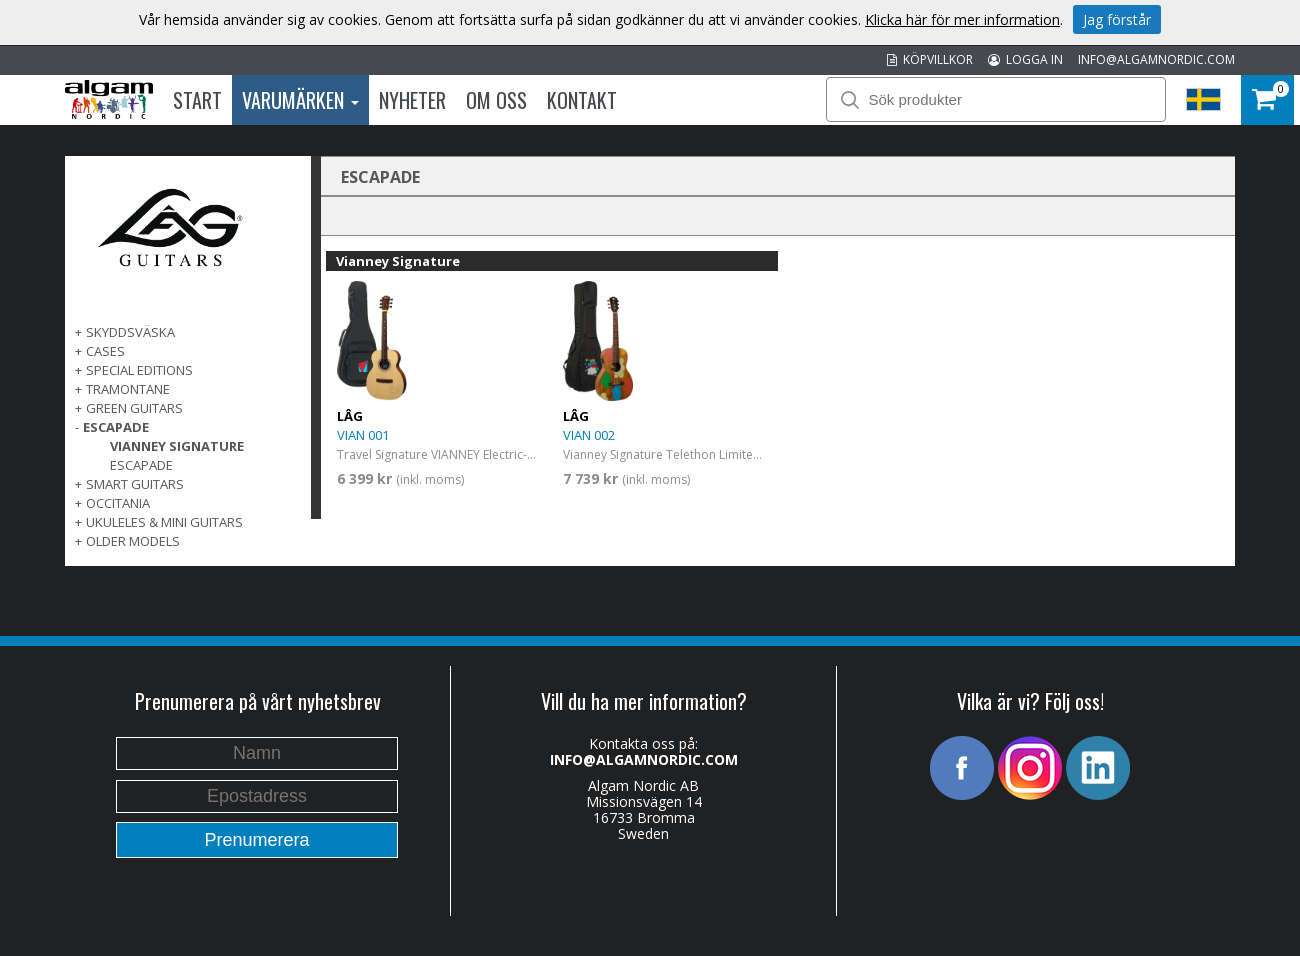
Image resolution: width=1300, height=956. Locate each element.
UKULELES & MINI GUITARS (164, 522)
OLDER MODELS (133, 541)
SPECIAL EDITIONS (139, 370)
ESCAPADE (116, 427)
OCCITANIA (118, 503)
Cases (105, 351)
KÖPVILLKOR (930, 59)
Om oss (496, 100)
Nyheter (412, 100)
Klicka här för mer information (962, 19)
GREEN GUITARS (134, 408)
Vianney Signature (177, 446)
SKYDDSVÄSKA (130, 332)
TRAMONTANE (128, 389)
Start (197, 100)
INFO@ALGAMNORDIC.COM (1156, 59)
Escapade (141, 465)
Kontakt (582, 100)
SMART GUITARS (135, 484)
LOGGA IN (1025, 59)
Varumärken (300, 100)
